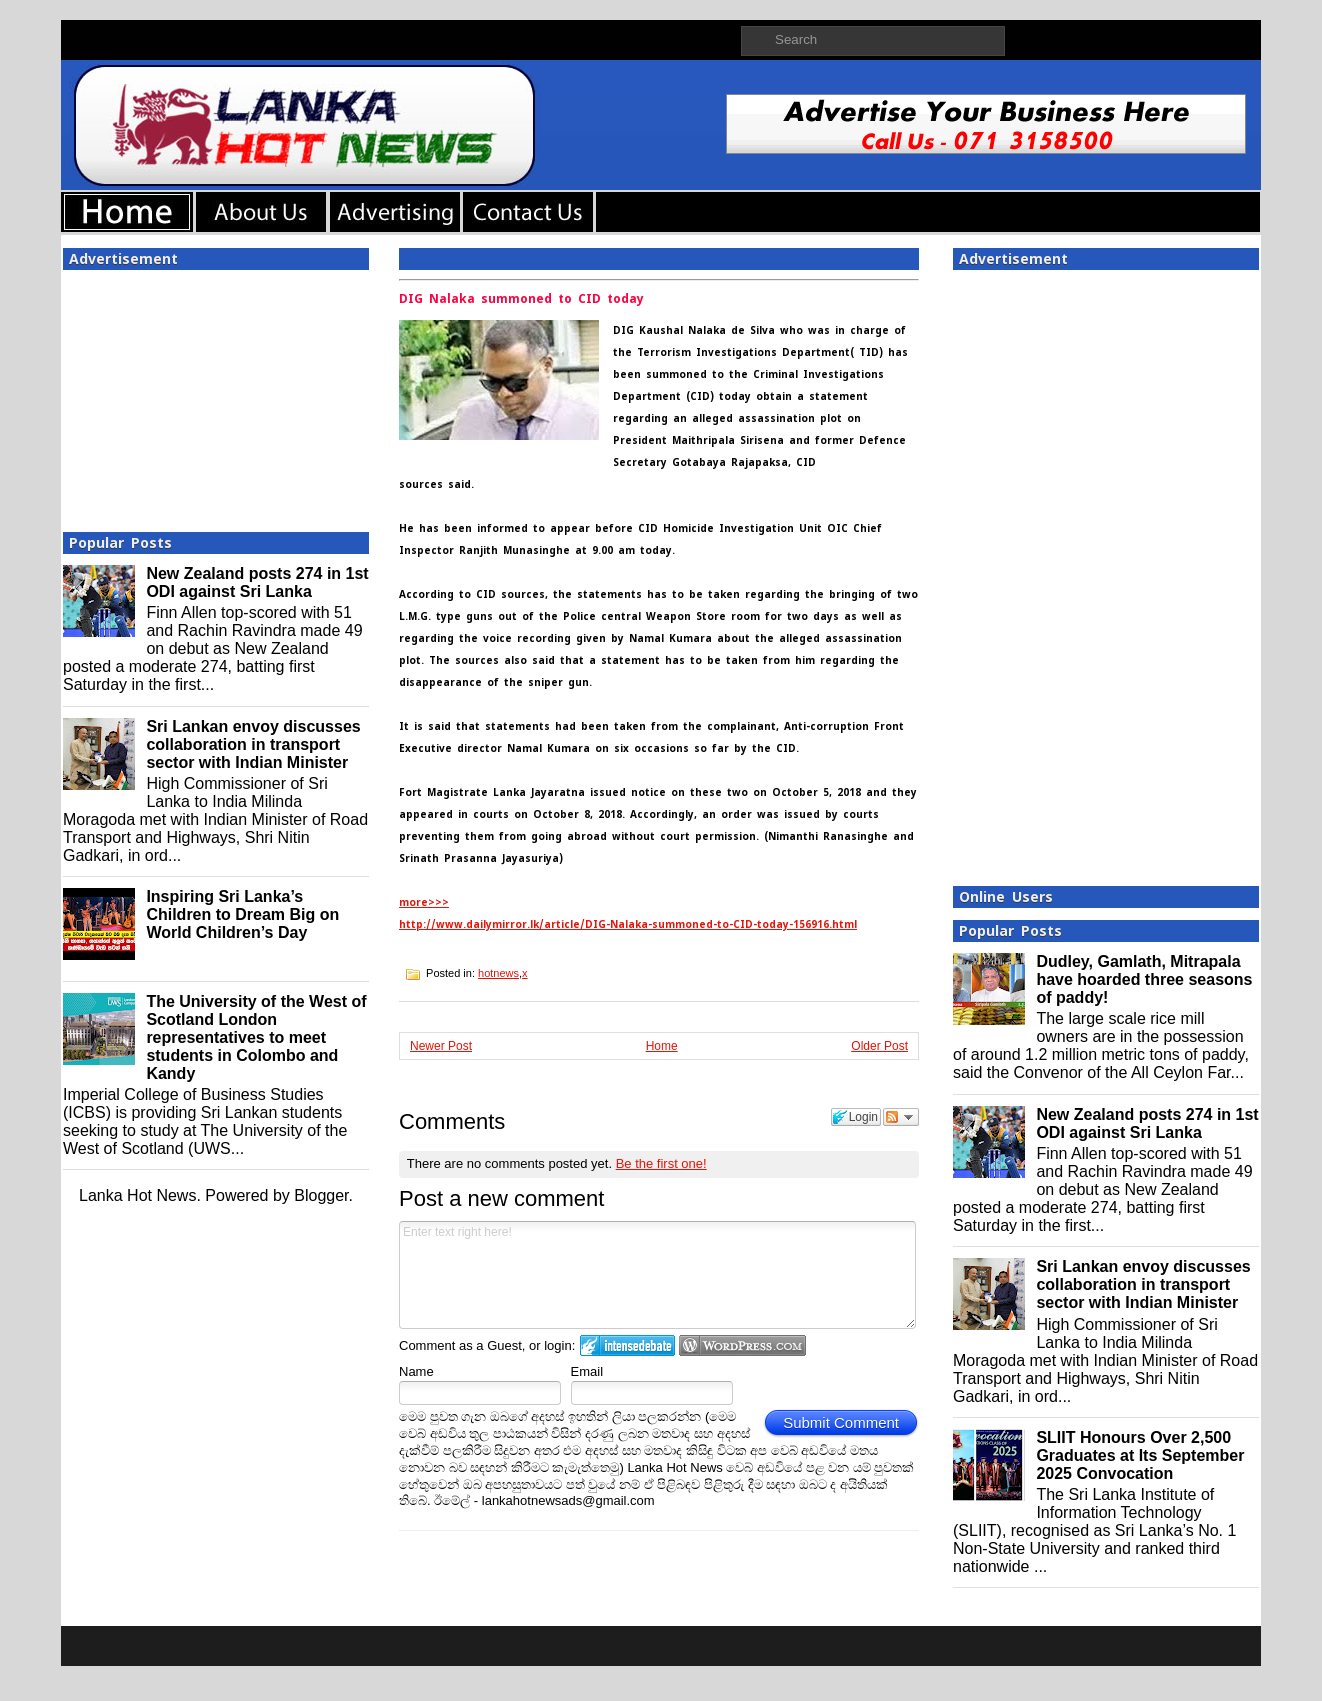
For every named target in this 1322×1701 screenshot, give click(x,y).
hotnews (498, 973)
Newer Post (441, 1046)
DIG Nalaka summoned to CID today (521, 299)
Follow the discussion (901, 1117)
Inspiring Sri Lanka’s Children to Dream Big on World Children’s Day (242, 914)
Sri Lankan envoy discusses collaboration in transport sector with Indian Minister (253, 744)
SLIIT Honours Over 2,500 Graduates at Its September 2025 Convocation (1140, 1455)
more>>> (424, 902)
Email (587, 1371)
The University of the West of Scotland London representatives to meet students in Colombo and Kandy (256, 1037)
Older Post (879, 1046)
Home (662, 1046)
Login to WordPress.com (742, 1345)
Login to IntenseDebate (627, 1345)
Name (416, 1371)
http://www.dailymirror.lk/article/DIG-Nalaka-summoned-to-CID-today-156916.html (628, 924)
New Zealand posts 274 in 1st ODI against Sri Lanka (257, 582)
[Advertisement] (216, 395)
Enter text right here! (657, 1275)
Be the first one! (661, 1163)
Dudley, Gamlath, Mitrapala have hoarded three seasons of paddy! (1144, 979)
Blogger (321, 1195)
